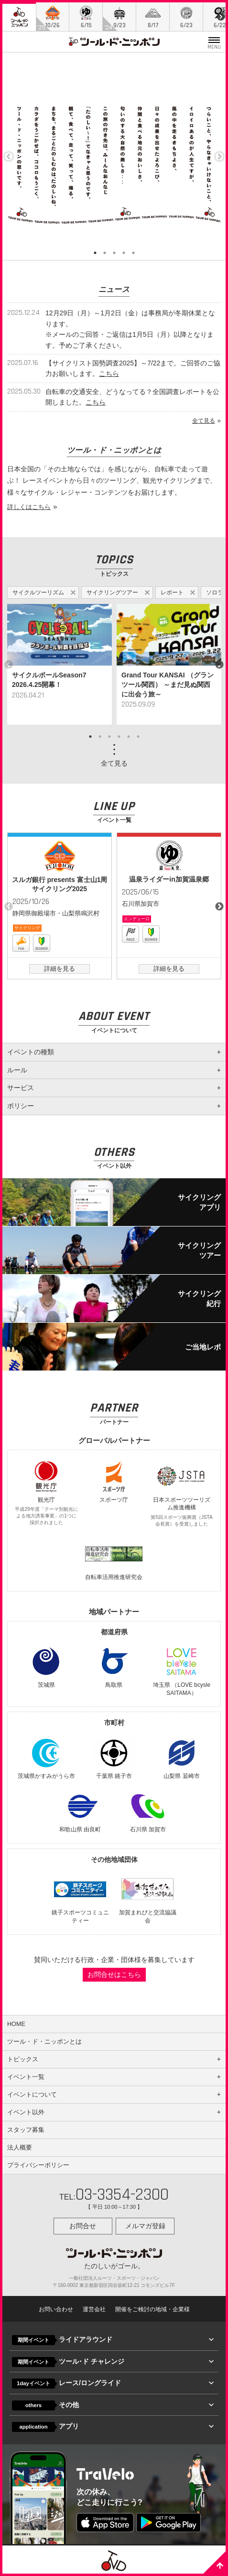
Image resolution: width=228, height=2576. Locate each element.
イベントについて (32, 2094)
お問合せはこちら (114, 1974)
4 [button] (124, 253)
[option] (59, 664)
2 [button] (104, 253)
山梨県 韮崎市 (181, 1757)
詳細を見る (59, 969)
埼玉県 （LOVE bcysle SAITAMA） (181, 1670)
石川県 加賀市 (147, 1811)
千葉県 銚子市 (113, 1757)
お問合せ (82, 2226)
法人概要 (19, 2147)
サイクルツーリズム (38, 592)
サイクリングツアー (112, 592)
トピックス (22, 2059)
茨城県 (46, 1666)
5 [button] (133, 253)
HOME (16, 2024)
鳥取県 (113, 1666)
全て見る (203, 420)
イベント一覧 (25, 2077)
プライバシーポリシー (38, 2165)
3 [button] (114, 253)
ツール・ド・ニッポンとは (44, 2041)
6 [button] (138, 736)
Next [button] (219, 156)
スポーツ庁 (113, 1481)
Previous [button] (8, 156)
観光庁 (46, 1493)
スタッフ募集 (25, 2130)
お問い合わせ (56, 2309)
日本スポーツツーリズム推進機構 (181, 1493)
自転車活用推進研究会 (113, 1558)
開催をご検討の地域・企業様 (152, 2309)
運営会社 (94, 2309)
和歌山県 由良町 (80, 1811)
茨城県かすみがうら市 (46, 1757)
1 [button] (95, 253)
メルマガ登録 (145, 2226)
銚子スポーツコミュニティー (80, 1898)
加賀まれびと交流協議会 (147, 1898)
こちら (109, 373)
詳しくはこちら (29, 507)
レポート (172, 592)
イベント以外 (25, 2112)
